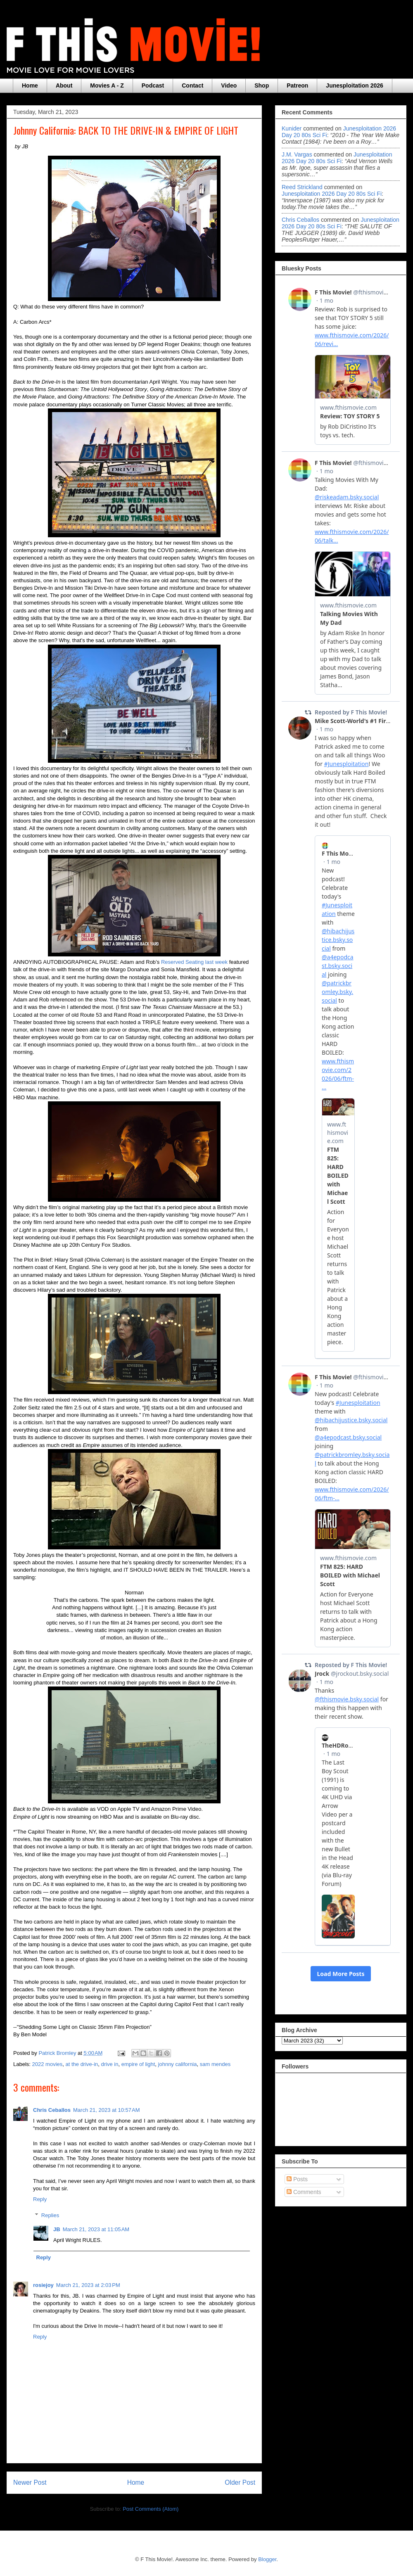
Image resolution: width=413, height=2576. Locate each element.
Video (229, 85)
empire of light (138, 2064)
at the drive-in (82, 2064)
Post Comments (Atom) (150, 2509)
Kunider (291, 128)
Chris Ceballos (52, 2110)
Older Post (240, 2482)
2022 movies (47, 2064)
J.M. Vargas (297, 154)
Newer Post (30, 2482)
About (64, 85)
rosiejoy (43, 2285)
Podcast (153, 85)
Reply (40, 2199)
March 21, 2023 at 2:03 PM (88, 2285)
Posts (297, 2179)
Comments (304, 2192)
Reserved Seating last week (194, 962)
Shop (261, 85)
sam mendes (215, 2064)
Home (30, 85)
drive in (110, 2064)
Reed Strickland (302, 187)
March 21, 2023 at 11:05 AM (96, 2229)
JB (56, 2229)
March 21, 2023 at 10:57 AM (106, 2110)
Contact (192, 85)
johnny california (177, 2064)
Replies (50, 2215)
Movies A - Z (106, 85)
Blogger (267, 2559)
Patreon (297, 85)
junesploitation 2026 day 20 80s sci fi (337, 157)
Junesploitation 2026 (354, 85)
